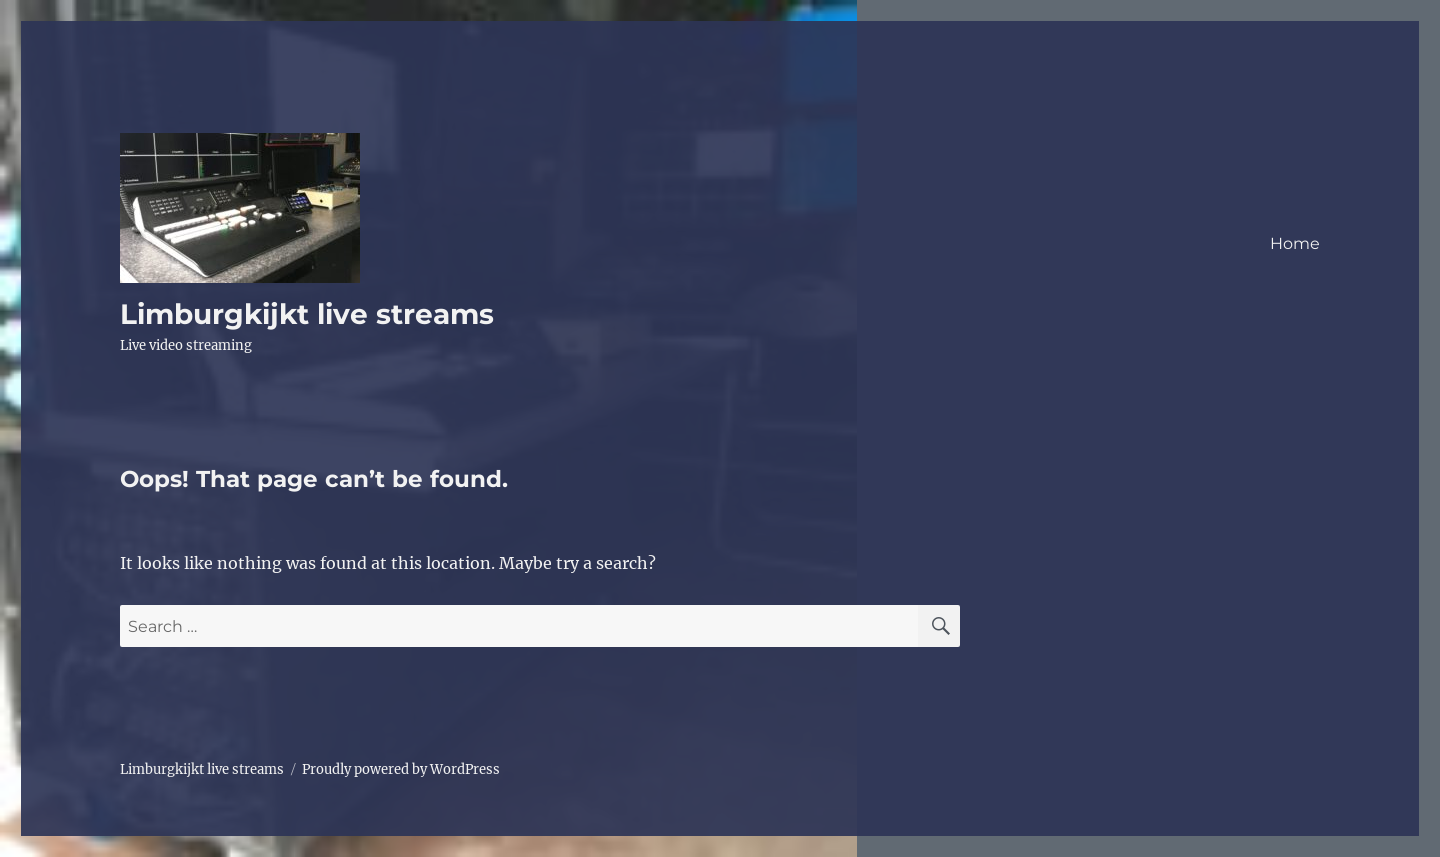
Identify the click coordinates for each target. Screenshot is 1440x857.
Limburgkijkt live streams (307, 314)
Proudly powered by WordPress (401, 769)
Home (1295, 243)
